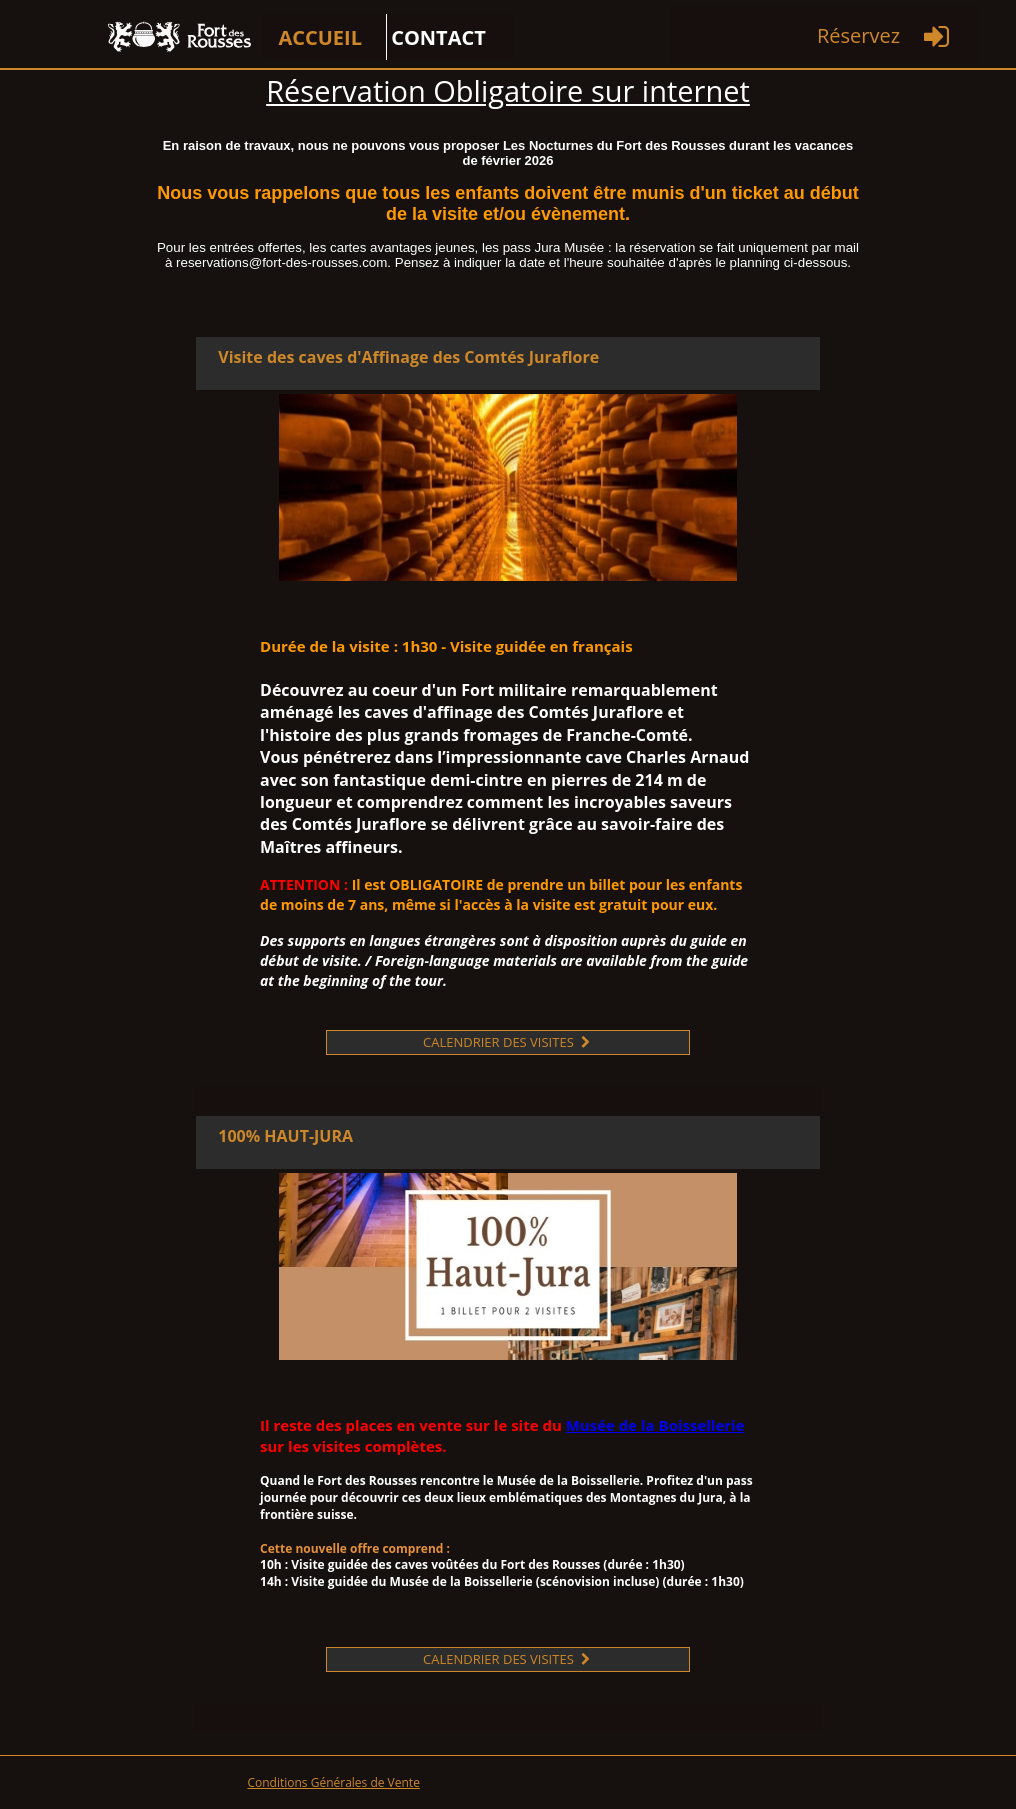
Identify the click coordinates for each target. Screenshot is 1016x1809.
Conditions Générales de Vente (333, 1782)
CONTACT (438, 37)
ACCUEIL (320, 37)
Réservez (858, 35)
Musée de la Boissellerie (655, 1425)
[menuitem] (324, 37)
